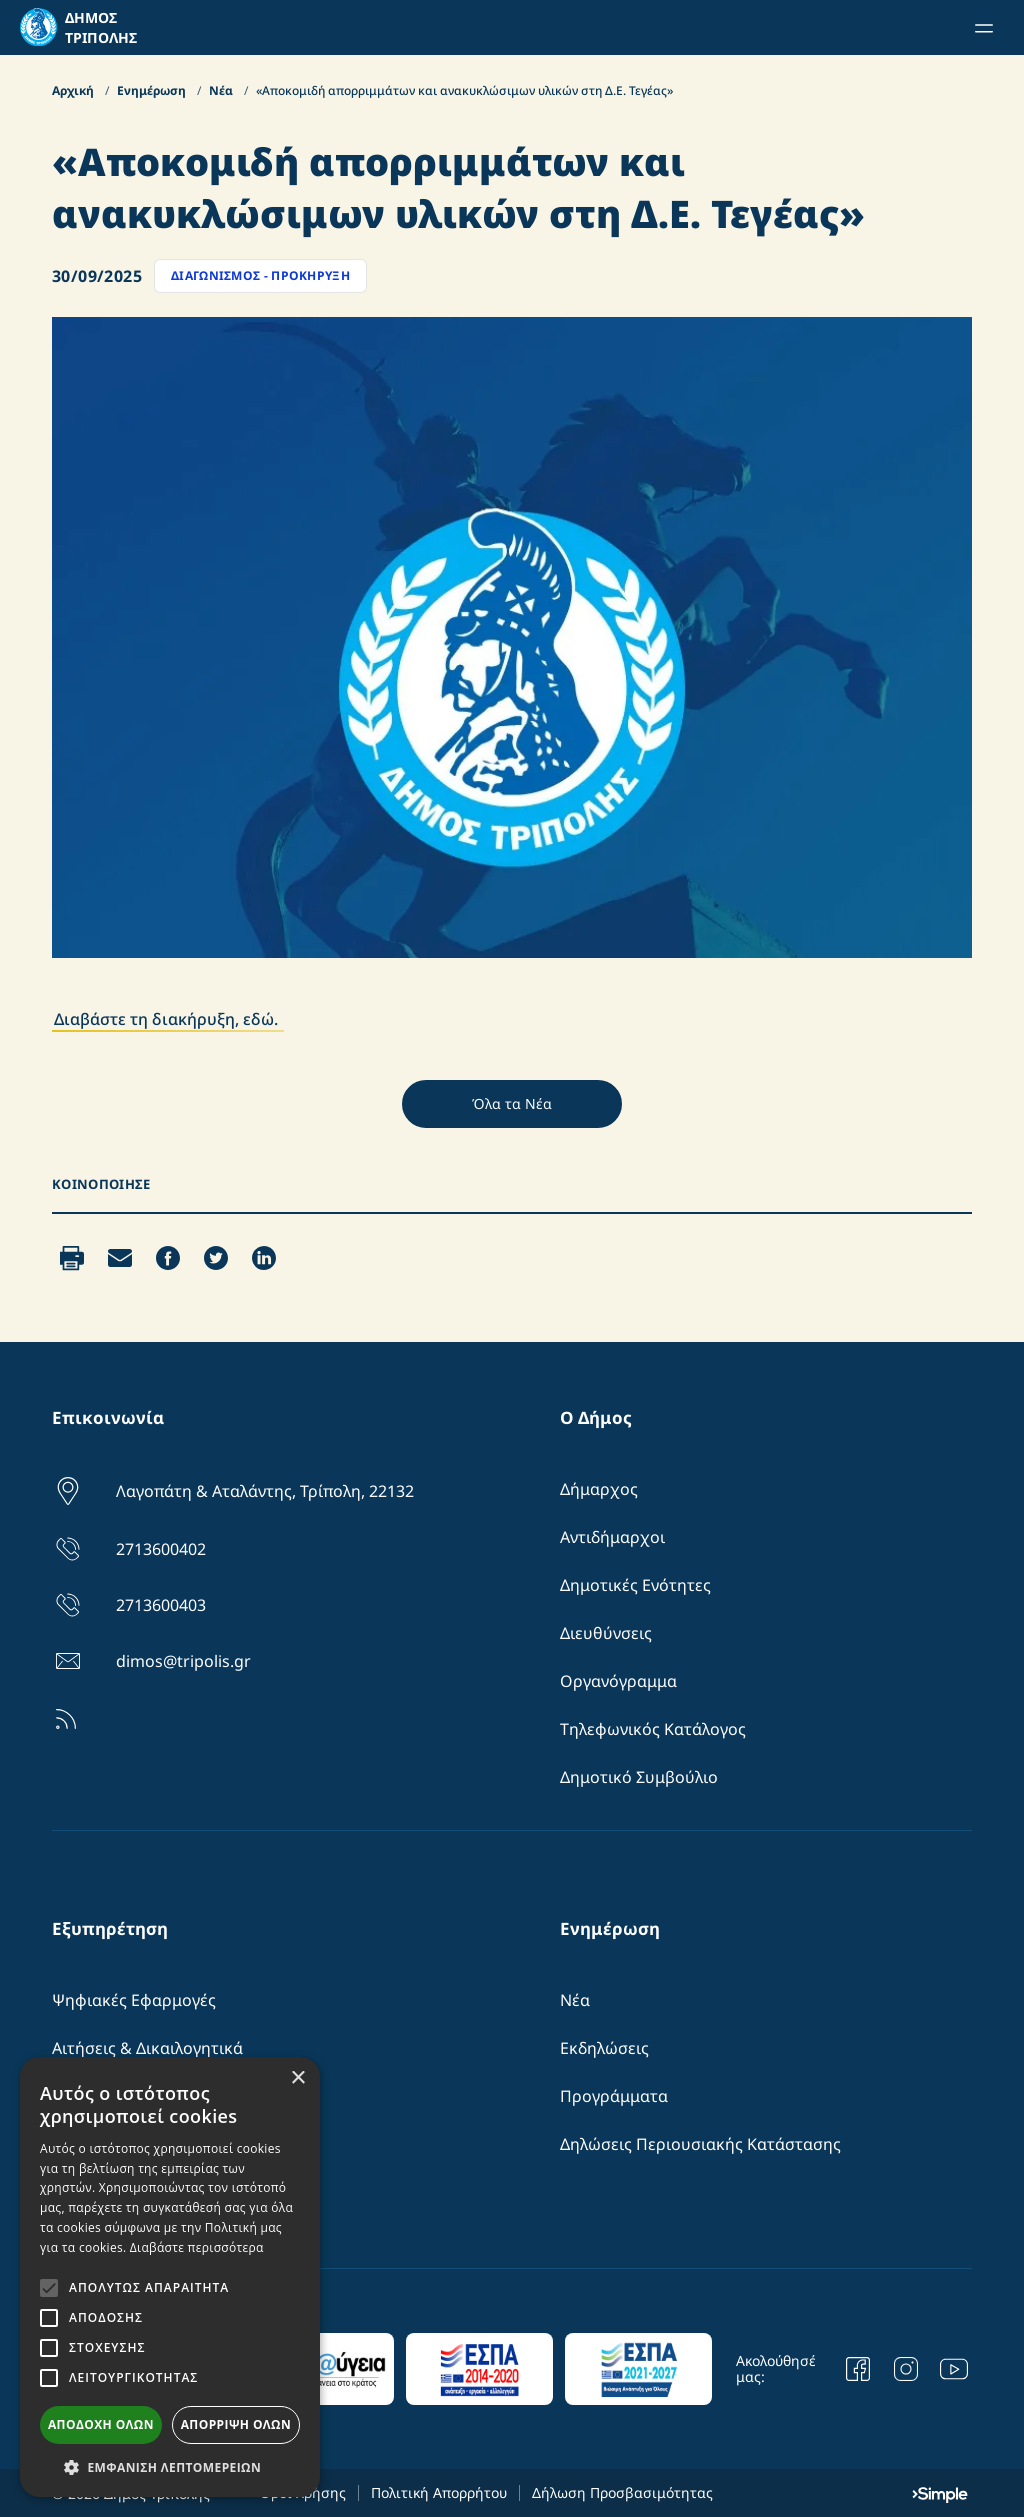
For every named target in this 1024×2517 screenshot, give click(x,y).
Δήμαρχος (599, 1489)
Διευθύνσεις (606, 1633)
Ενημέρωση (153, 90)
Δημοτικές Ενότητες (635, 1585)
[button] (170, 2467)
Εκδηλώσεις (604, 2048)
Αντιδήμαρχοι (612, 1537)
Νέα (222, 90)
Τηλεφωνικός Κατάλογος (653, 1729)
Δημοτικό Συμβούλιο (639, 1777)
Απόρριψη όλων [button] (236, 2424)
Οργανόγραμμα (618, 1681)
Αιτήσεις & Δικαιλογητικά (147, 2048)
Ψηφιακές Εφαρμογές (134, 2000)
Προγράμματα (614, 2096)
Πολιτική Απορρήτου (439, 2492)
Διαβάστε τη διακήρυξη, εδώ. (168, 1019)
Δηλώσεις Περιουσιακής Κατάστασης (700, 2144)
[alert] (170, 2277)
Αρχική (74, 90)
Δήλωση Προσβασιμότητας (622, 2492)
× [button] (297, 2078)
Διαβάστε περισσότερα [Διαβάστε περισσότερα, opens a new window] (197, 2247)
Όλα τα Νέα (512, 1103)
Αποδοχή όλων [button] (101, 2424)
